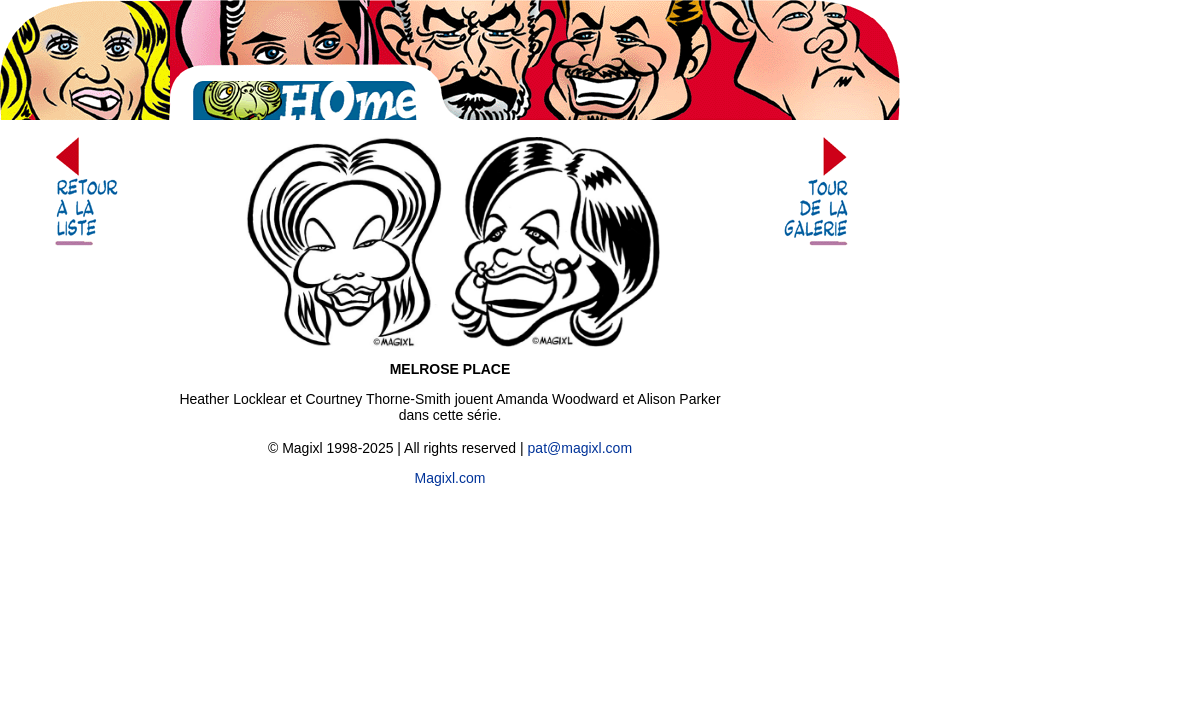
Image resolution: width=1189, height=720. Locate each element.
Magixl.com (450, 478)
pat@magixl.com (580, 448)
